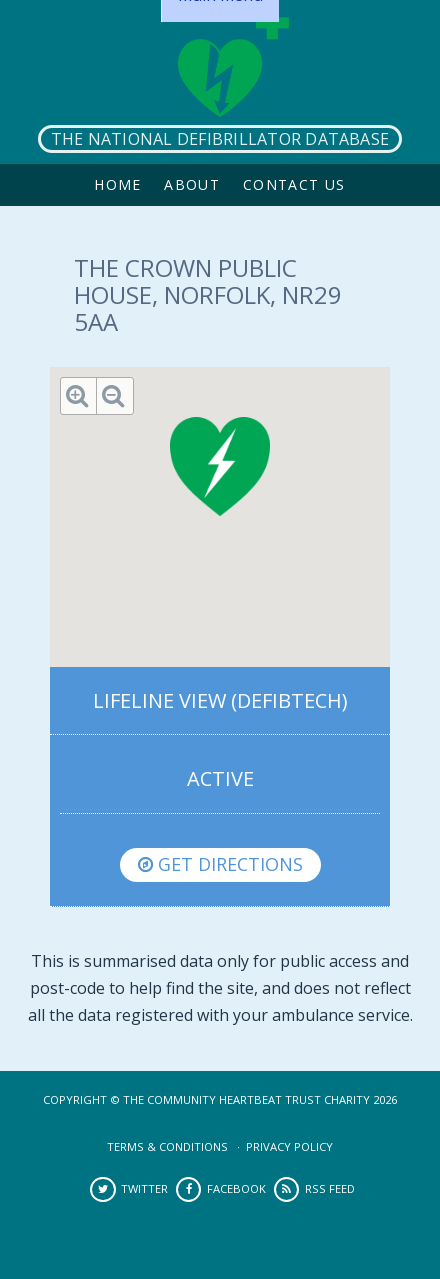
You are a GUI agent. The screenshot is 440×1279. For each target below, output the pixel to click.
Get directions (220, 864)
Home (118, 184)
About (192, 184)
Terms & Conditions (167, 1146)
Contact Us (294, 184)
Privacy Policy (289, 1146)
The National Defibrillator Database (220, 139)
